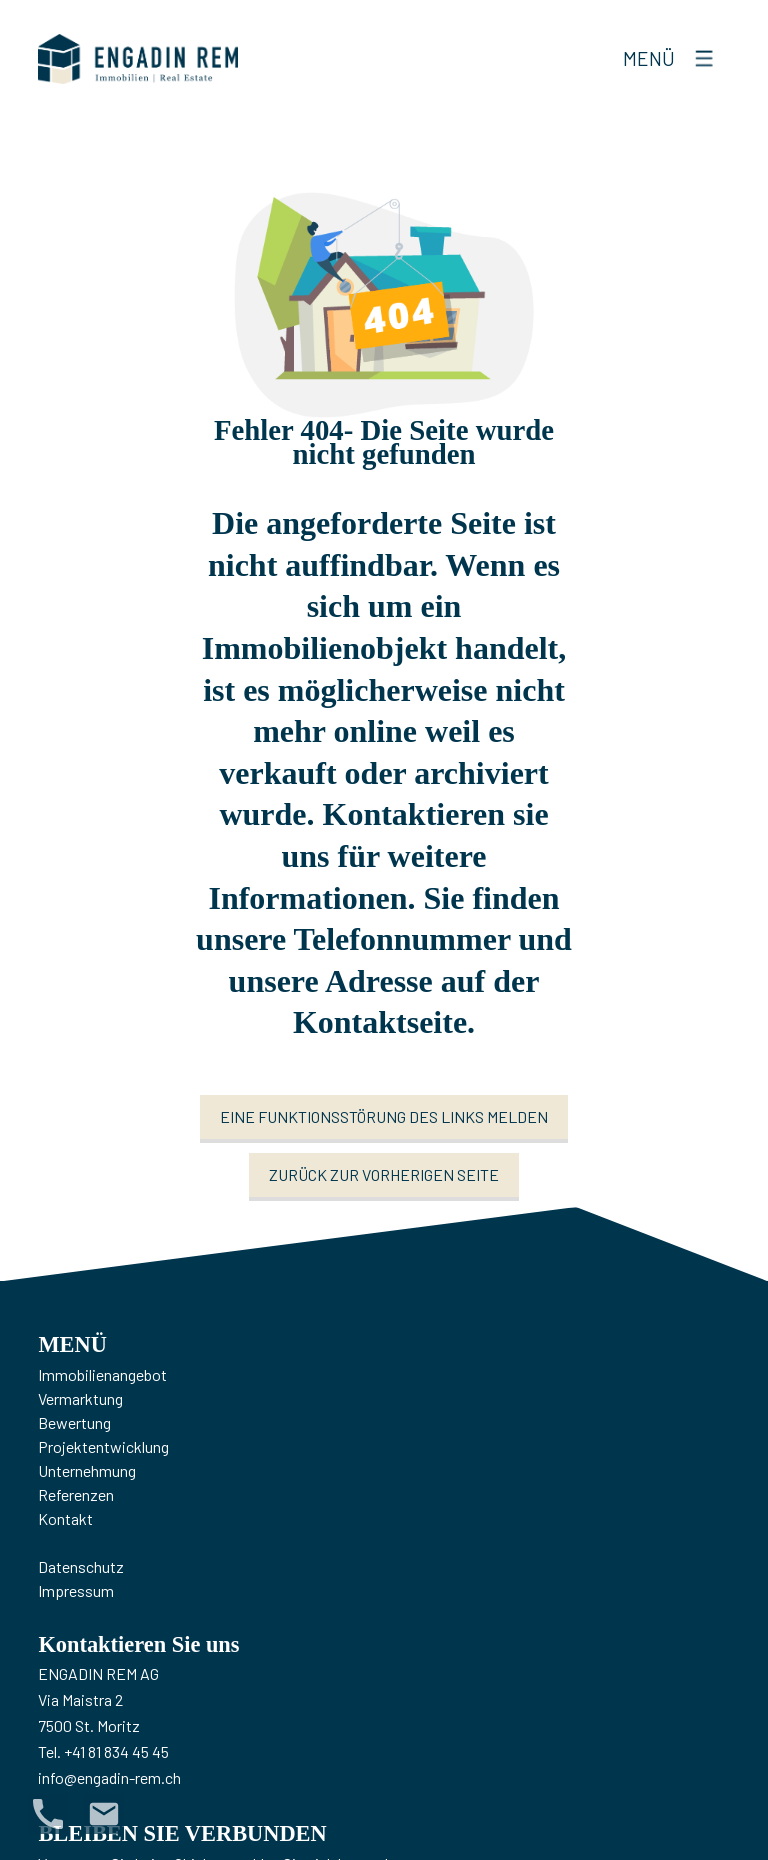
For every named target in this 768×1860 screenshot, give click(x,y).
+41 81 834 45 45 (116, 1751)
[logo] (138, 59)
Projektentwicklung (103, 1446)
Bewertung (74, 1422)
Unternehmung (87, 1470)
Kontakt (65, 1518)
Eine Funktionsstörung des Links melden (384, 1116)
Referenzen (76, 1494)
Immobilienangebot (102, 1374)
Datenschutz (81, 1566)
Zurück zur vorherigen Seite (384, 1174)
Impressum (76, 1590)
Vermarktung (80, 1398)
